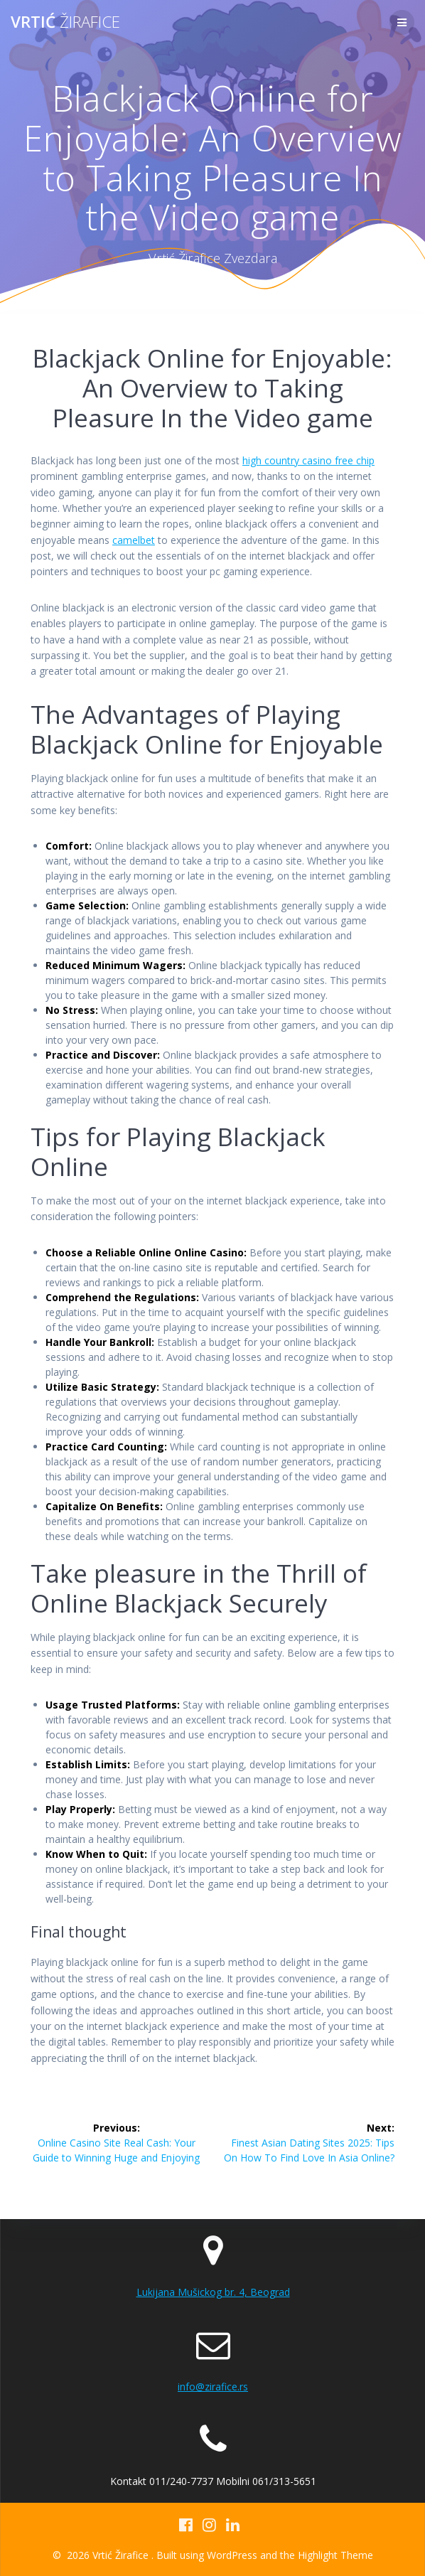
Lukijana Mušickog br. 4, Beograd (213, 2292)
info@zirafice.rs (213, 2386)
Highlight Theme (335, 2555)
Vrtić (65, 22)
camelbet (133, 540)
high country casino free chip (308, 460)
